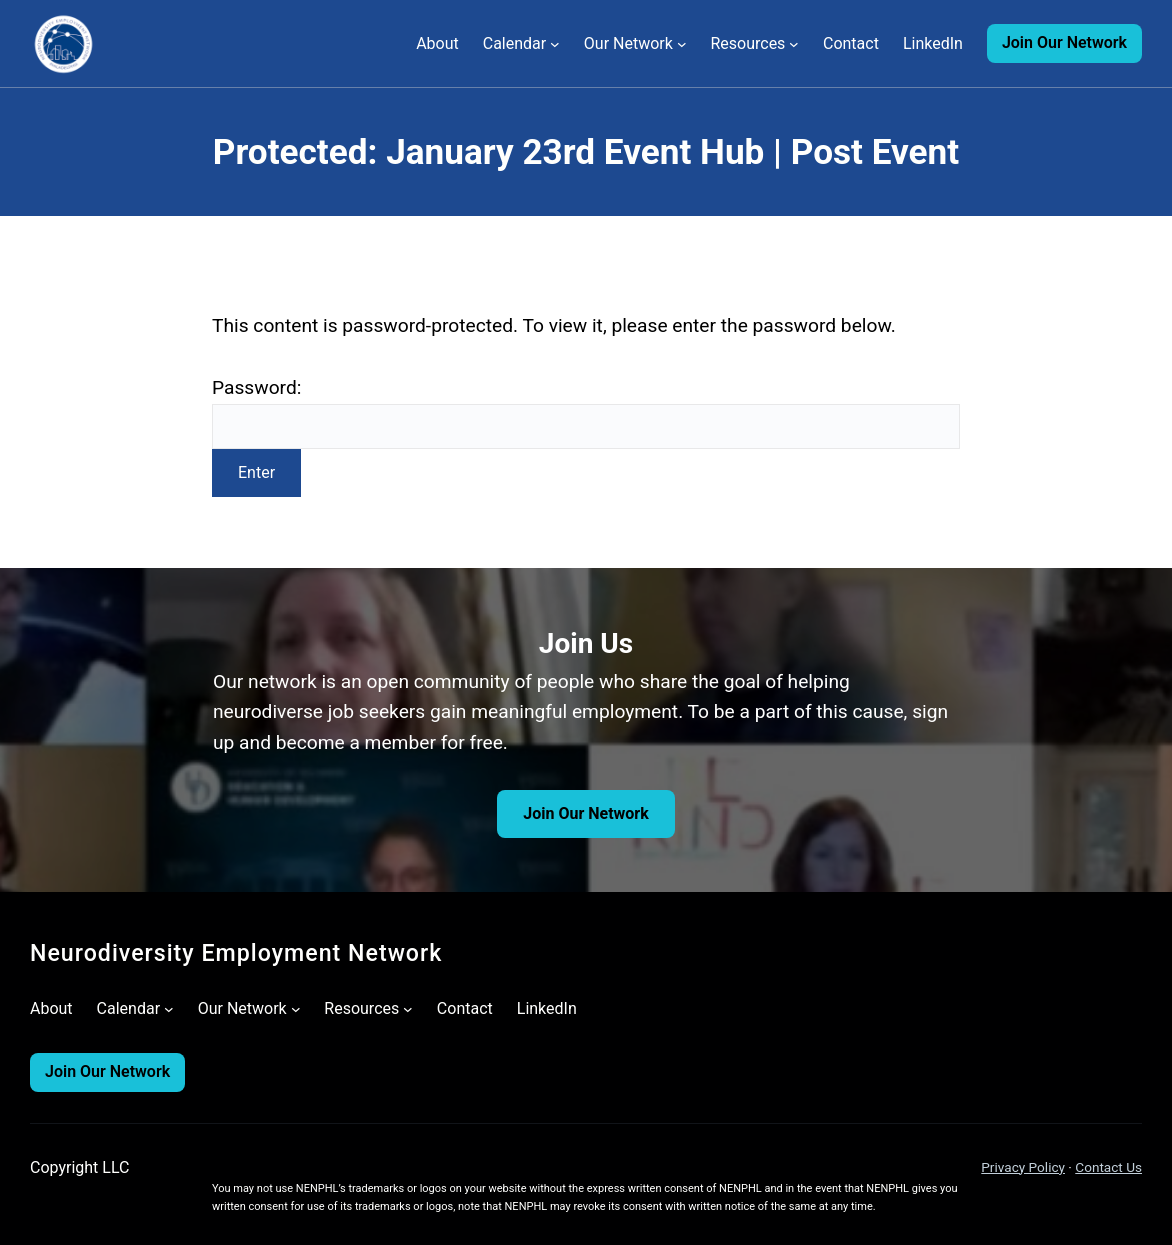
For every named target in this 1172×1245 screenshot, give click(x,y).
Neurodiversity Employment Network (236, 953)
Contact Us (1108, 1167)
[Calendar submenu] (555, 44)
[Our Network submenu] (682, 44)
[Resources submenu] (794, 44)
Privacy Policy (1023, 1167)
